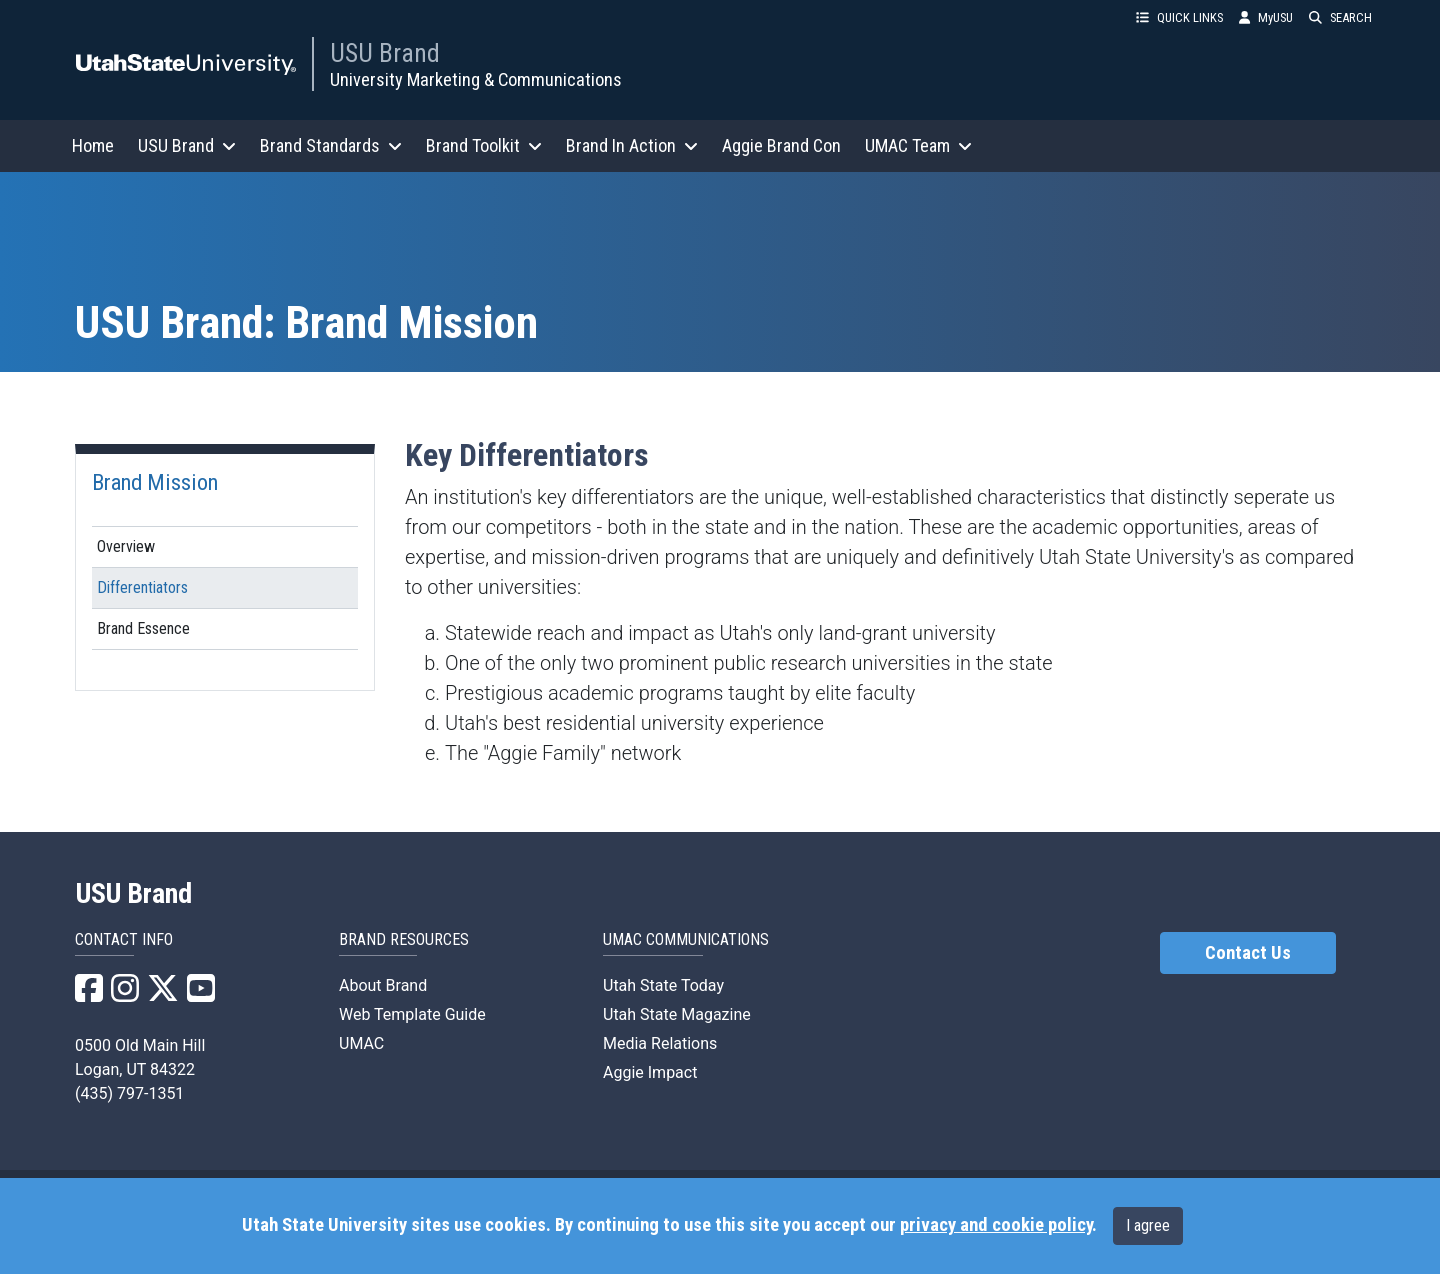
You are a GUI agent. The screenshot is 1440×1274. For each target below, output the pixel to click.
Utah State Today (663, 985)
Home (93, 145)
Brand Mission (155, 482)
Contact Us (1248, 953)
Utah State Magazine (677, 1014)
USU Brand (385, 53)
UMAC (361, 1043)
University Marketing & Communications (476, 79)
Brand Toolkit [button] (484, 145)
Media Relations (660, 1043)
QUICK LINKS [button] (1179, 17)
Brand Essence (143, 628)
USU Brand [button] (187, 145)
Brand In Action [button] (632, 145)
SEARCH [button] (1340, 17)
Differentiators (142, 587)
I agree (1148, 1225)
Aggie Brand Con (781, 145)
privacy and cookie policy (996, 1225)
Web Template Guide (412, 1014)
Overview (126, 546)
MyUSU (1266, 17)
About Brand (383, 985)
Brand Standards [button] (331, 145)
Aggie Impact (650, 1072)
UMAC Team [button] (918, 145)
